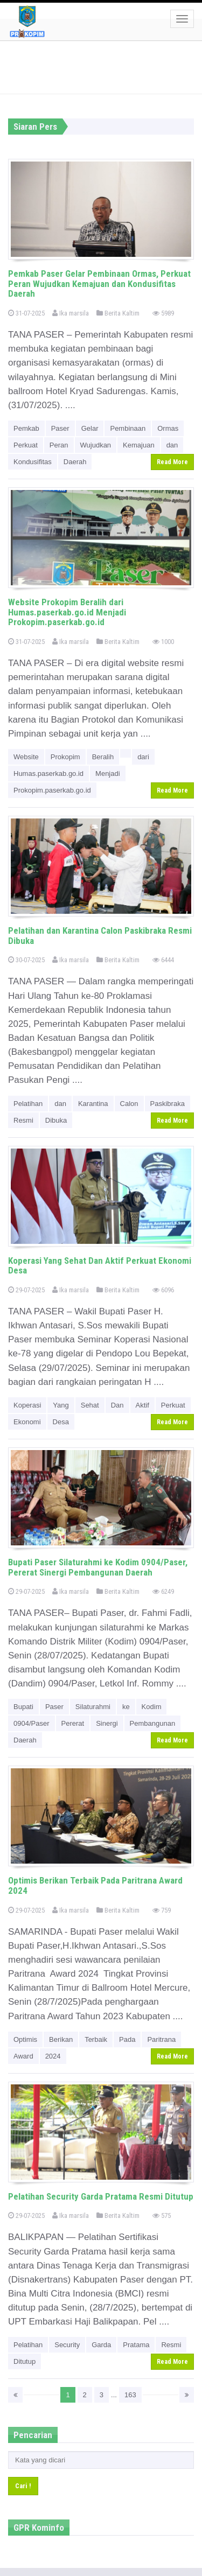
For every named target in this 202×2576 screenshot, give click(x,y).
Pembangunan (153, 1723)
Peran (59, 445)
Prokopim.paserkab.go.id (52, 790)
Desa (61, 1422)
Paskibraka (167, 1104)
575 (161, 2215)
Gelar (90, 428)
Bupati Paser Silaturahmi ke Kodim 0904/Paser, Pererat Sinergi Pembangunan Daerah (97, 1567)
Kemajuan (139, 445)
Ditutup (24, 2361)
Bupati (23, 1707)
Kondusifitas (32, 462)
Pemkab (26, 428)
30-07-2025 (26, 959)
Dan (117, 1405)
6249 (163, 1591)
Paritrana (161, 2039)
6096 (163, 1289)
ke (126, 1707)
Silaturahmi (92, 1707)
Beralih (103, 757)
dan (172, 445)
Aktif (142, 1405)
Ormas (167, 428)
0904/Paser (31, 1723)
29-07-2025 (26, 1289)
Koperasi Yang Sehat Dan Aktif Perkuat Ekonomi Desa (99, 1265)
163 (130, 2395)
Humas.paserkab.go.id (48, 773)
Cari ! (23, 2486)
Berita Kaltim (118, 313)
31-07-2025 (26, 313)
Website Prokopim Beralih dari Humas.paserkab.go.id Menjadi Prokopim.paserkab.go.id (67, 612)
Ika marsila (70, 313)
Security (67, 2345)
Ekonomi (27, 1422)
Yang (60, 1405)
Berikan (61, 2039)
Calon (129, 1104)
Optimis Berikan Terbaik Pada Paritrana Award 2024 (95, 1885)
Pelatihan (28, 1104)
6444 (163, 959)
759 (161, 1910)
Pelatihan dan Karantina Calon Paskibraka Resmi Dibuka (100, 935)
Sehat (90, 1405)
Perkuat (25, 445)
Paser (60, 428)
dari (143, 757)
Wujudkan (96, 445)
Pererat (73, 1723)
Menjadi (107, 773)
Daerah (75, 462)
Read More (172, 462)
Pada (127, 2039)
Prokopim (65, 757)
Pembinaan (127, 428)
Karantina (93, 1104)
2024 (53, 2056)
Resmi (23, 1120)
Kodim (152, 1707)
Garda (101, 2345)
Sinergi (106, 1723)
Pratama (136, 2345)
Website (26, 757)
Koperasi (27, 1405)
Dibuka (56, 1120)
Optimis (25, 2039)
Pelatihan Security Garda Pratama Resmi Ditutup (100, 2196)
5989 (163, 313)
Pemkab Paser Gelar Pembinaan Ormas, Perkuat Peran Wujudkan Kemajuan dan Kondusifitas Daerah (99, 283)
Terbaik (96, 2039)
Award (23, 2056)
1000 (163, 641)
